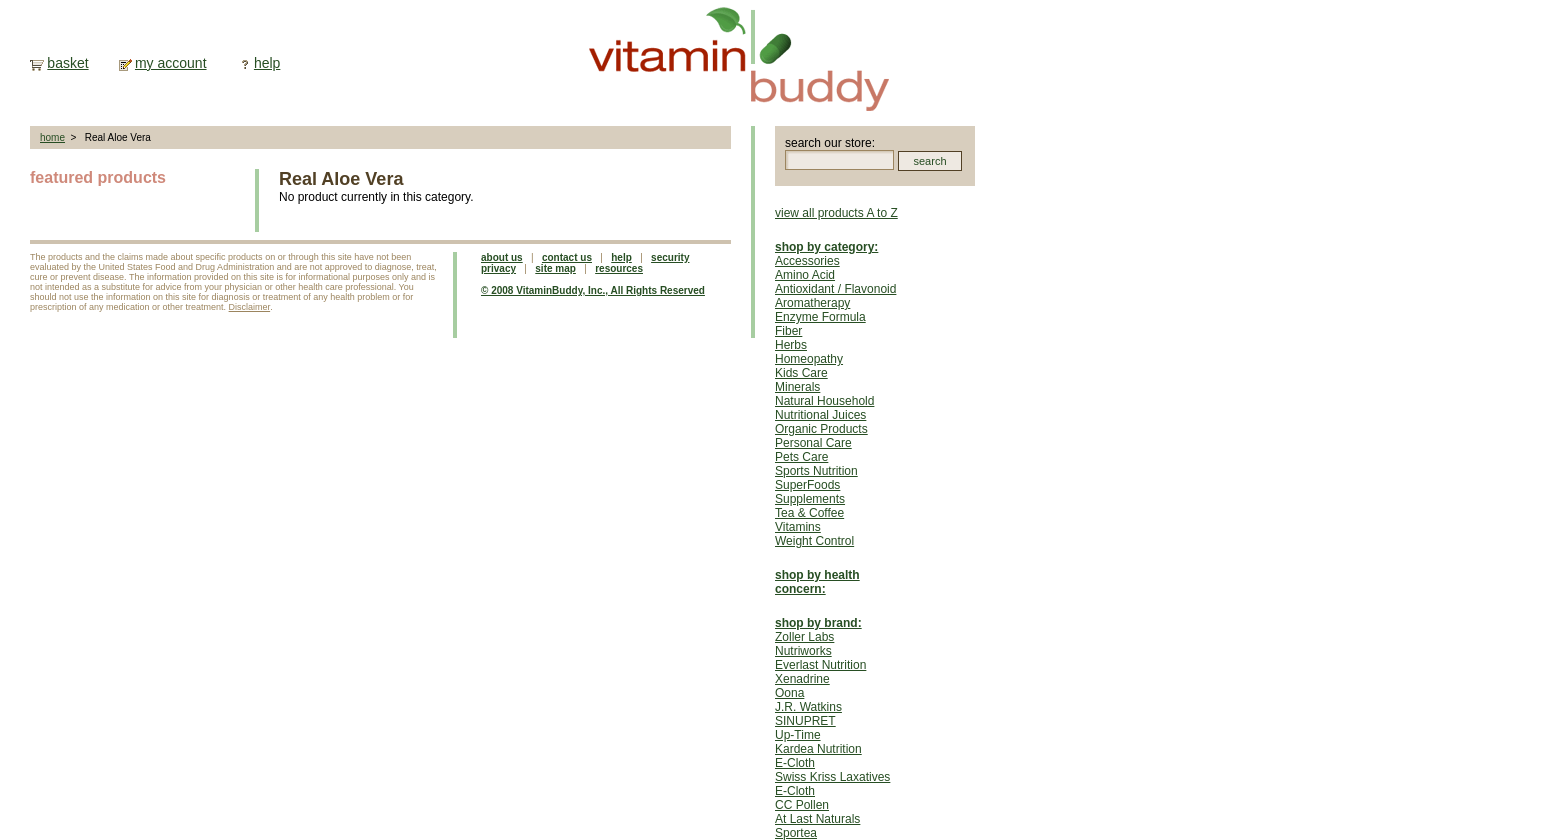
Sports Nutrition (816, 471)
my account (171, 63)
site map (555, 268)
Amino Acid (805, 275)
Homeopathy (809, 359)
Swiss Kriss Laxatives (832, 777)
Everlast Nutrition (820, 665)
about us (502, 257)
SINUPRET (805, 721)
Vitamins (798, 527)
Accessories (807, 261)
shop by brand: (818, 623)
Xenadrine (802, 679)
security (670, 257)
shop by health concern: (817, 582)
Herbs (791, 345)
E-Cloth (795, 763)
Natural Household (824, 401)
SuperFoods (807, 485)
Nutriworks (803, 651)
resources (619, 268)
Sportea (796, 833)
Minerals (797, 387)
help (267, 63)
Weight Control (814, 541)
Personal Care (813, 443)
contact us (567, 257)
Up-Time (798, 735)
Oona (789, 693)
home (52, 137)
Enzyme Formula (820, 317)
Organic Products (821, 429)
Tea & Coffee (809, 513)
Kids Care (801, 373)
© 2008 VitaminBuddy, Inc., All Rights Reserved (593, 290)
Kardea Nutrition (818, 749)
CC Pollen (802, 805)
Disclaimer (250, 307)
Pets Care (801, 457)
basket (67, 63)
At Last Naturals (817, 819)
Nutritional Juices (820, 415)
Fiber (788, 331)
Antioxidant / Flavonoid (835, 289)
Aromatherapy (812, 303)
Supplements (810, 499)
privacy (498, 268)
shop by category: (826, 247)
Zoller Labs (804, 637)
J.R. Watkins (808, 707)
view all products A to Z (836, 213)
